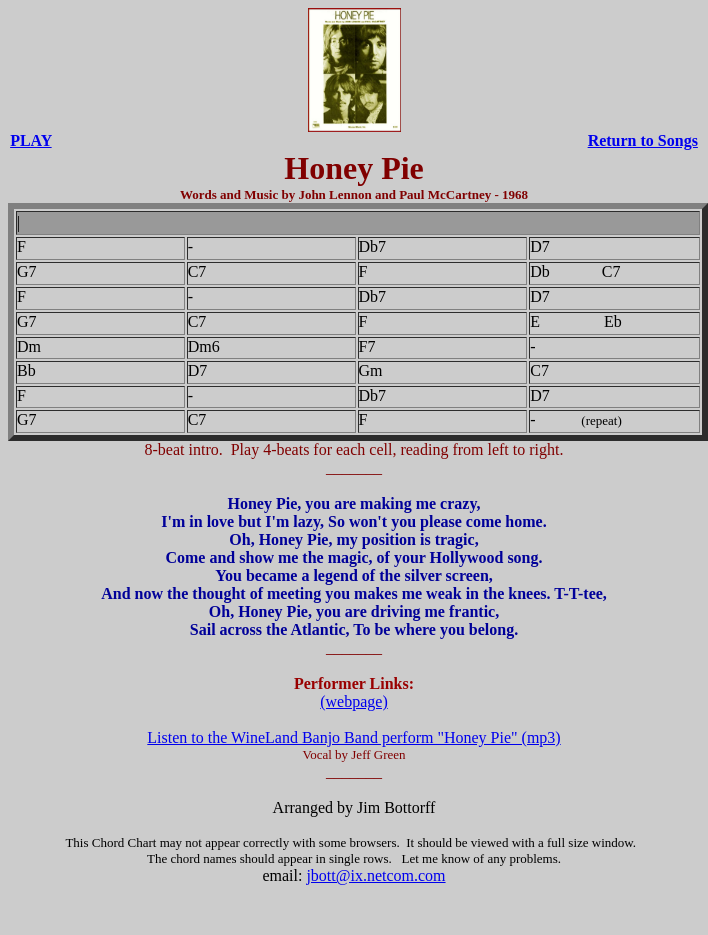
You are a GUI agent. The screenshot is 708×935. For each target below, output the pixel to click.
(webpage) (354, 701)
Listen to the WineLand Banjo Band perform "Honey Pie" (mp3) (353, 737)
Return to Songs (643, 140)
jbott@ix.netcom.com (375, 875)
